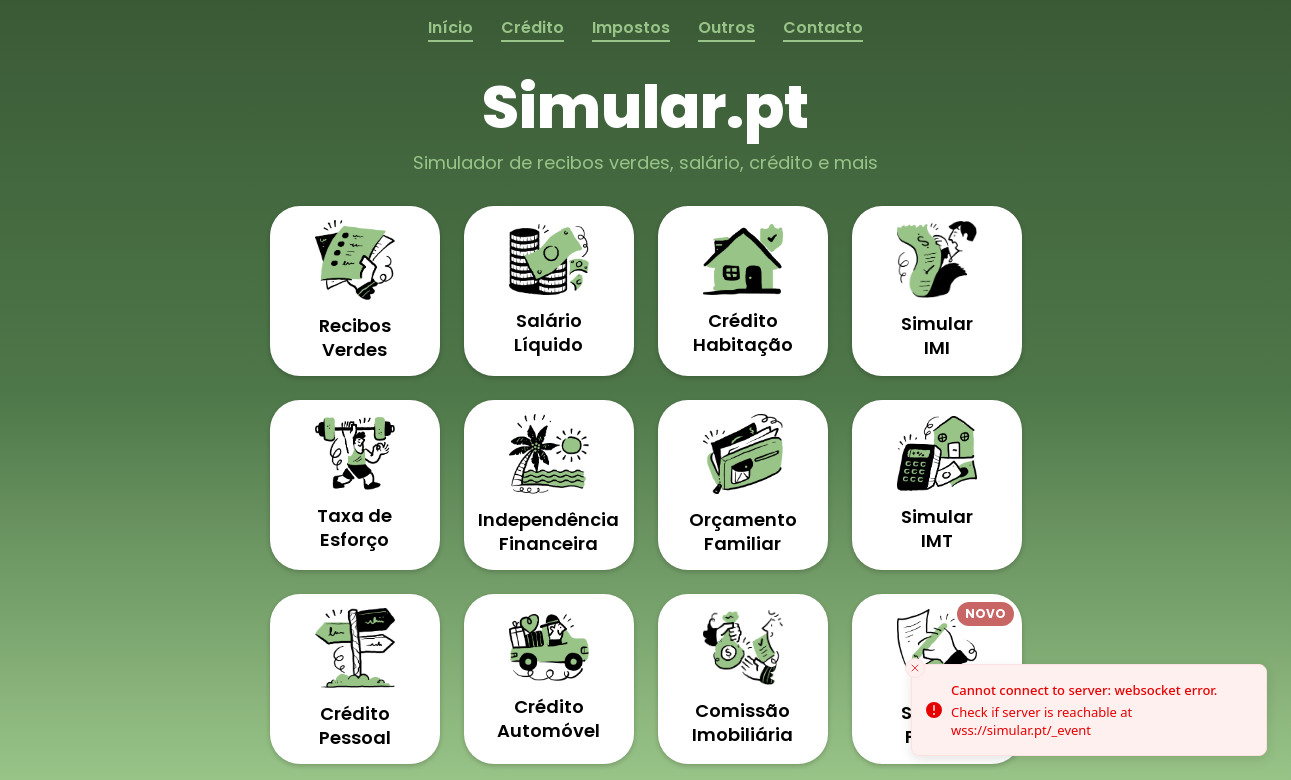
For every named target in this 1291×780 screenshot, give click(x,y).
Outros (726, 27)
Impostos (631, 27)
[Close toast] (915, 668)
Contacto (823, 27)
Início (450, 27)
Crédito (532, 27)
